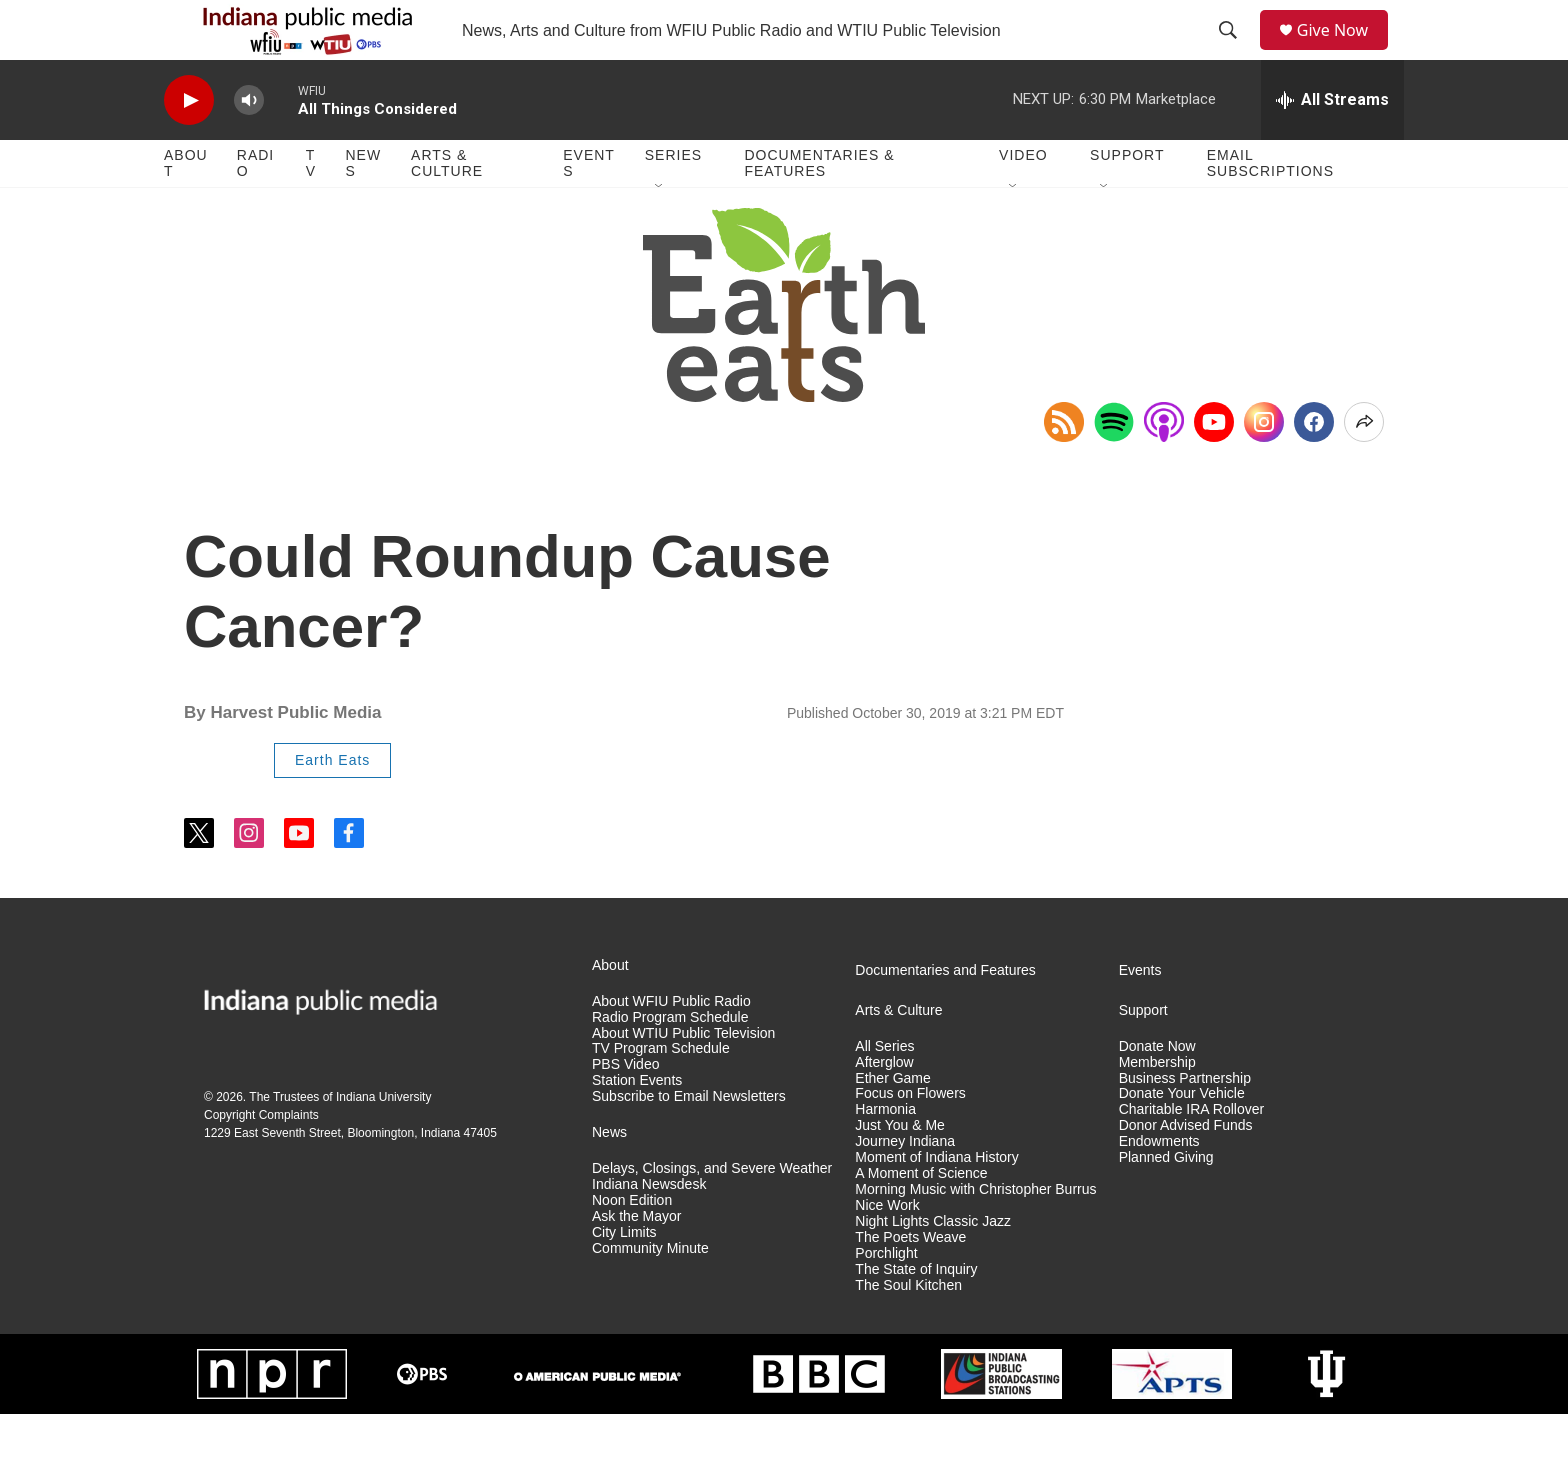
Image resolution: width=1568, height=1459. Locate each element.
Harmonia (885, 1154)
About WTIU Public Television (683, 1078)
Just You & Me (900, 1170)
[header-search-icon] (1235, 53)
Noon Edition (632, 1245)
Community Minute (650, 1293)
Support (1127, 200)
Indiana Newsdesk (649, 1229)
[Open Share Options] (1364, 467)
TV (311, 208)
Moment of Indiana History (936, 1202)
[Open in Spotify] (1114, 467)
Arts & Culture (447, 208)
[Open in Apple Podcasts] (1164, 467)
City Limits (624, 1277)
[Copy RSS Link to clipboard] (1064, 467)
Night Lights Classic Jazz (933, 1266)
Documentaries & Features (819, 208)
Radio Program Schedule (670, 1062)
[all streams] (1332, 145)
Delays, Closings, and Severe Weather (712, 1213)
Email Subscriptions (1270, 208)
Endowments (1159, 1186)
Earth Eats (332, 805)
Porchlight (886, 1298)
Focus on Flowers (910, 1138)
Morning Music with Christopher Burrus (975, 1234)
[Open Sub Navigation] (660, 232)
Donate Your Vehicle (1182, 1138)
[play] (189, 145)
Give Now (1344, 52)
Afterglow (884, 1107)
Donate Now (1157, 1091)
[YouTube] (1214, 467)
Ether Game (892, 1123)
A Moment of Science (921, 1218)
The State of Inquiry (916, 1314)
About (186, 208)
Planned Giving (1166, 1202)
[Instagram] (1264, 467)
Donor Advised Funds (1186, 1170)
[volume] (249, 145)
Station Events (637, 1125)
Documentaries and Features (945, 1015)
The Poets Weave (910, 1282)
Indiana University (383, 1142)
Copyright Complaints (261, 1160)
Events (589, 208)
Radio (255, 208)
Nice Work (887, 1250)
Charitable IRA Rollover (1192, 1154)
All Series (884, 1091)
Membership (1157, 1107)
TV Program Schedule (661, 1093)
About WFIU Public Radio (671, 1046)
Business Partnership (1185, 1123)
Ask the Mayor (636, 1261)
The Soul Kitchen (908, 1330)
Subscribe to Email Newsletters (689, 1141)
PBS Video (625, 1109)
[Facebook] (1314, 467)
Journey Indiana (905, 1186)
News (363, 208)
